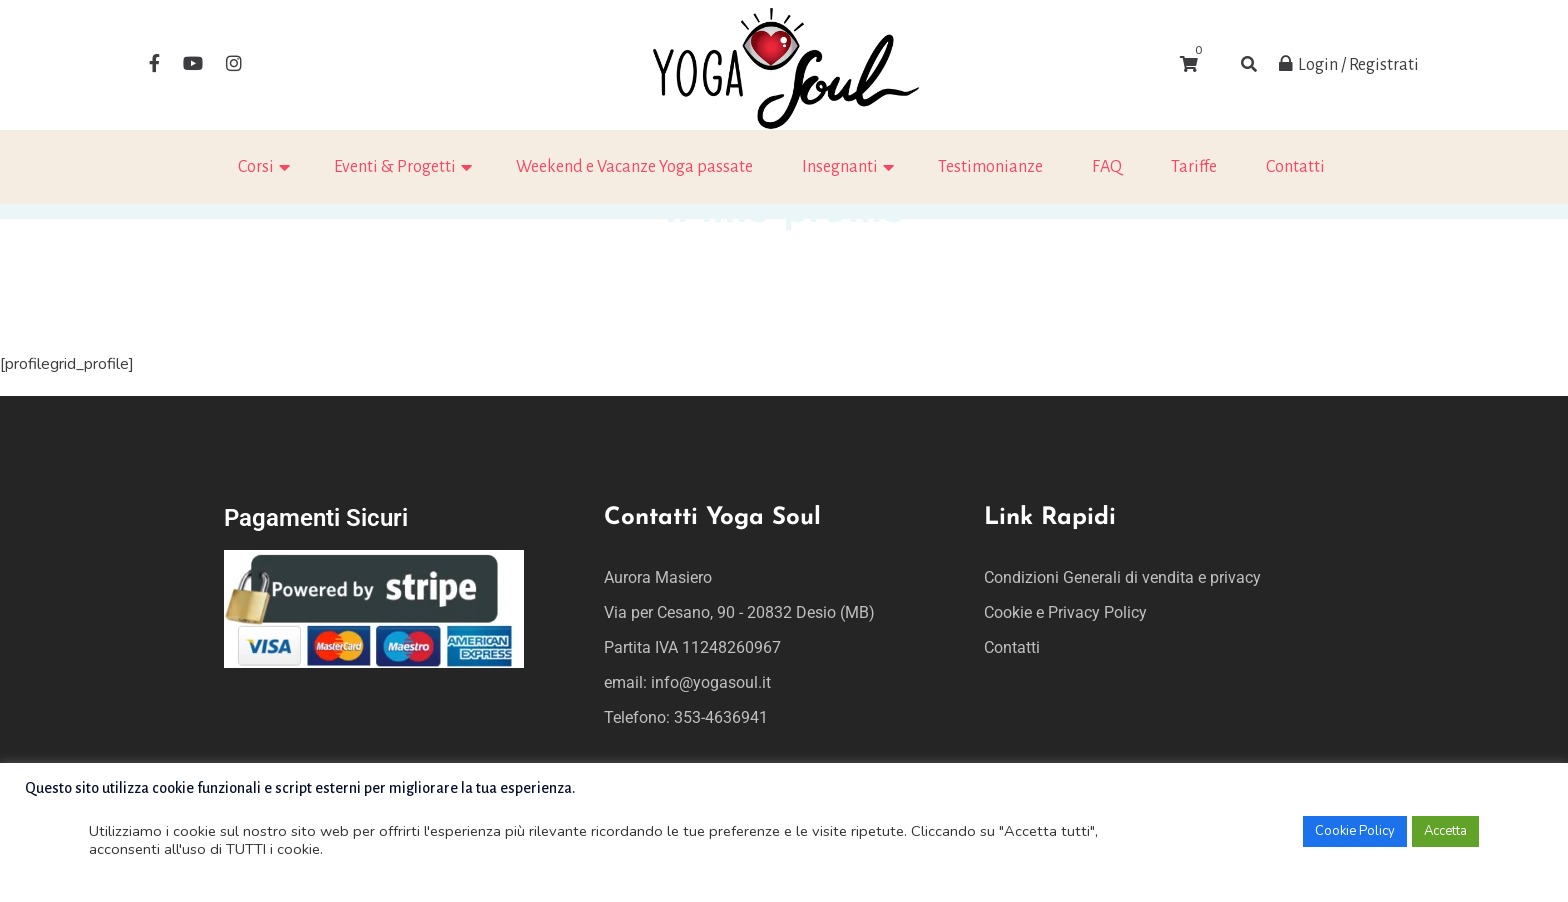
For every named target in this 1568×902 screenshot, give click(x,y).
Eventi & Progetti (395, 167)
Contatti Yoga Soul (712, 518)
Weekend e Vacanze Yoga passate (634, 167)
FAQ (1107, 167)
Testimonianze (990, 167)
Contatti (1295, 167)
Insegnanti (840, 167)
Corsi (256, 167)
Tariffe (1194, 167)
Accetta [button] (1445, 831)
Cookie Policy (1355, 831)
